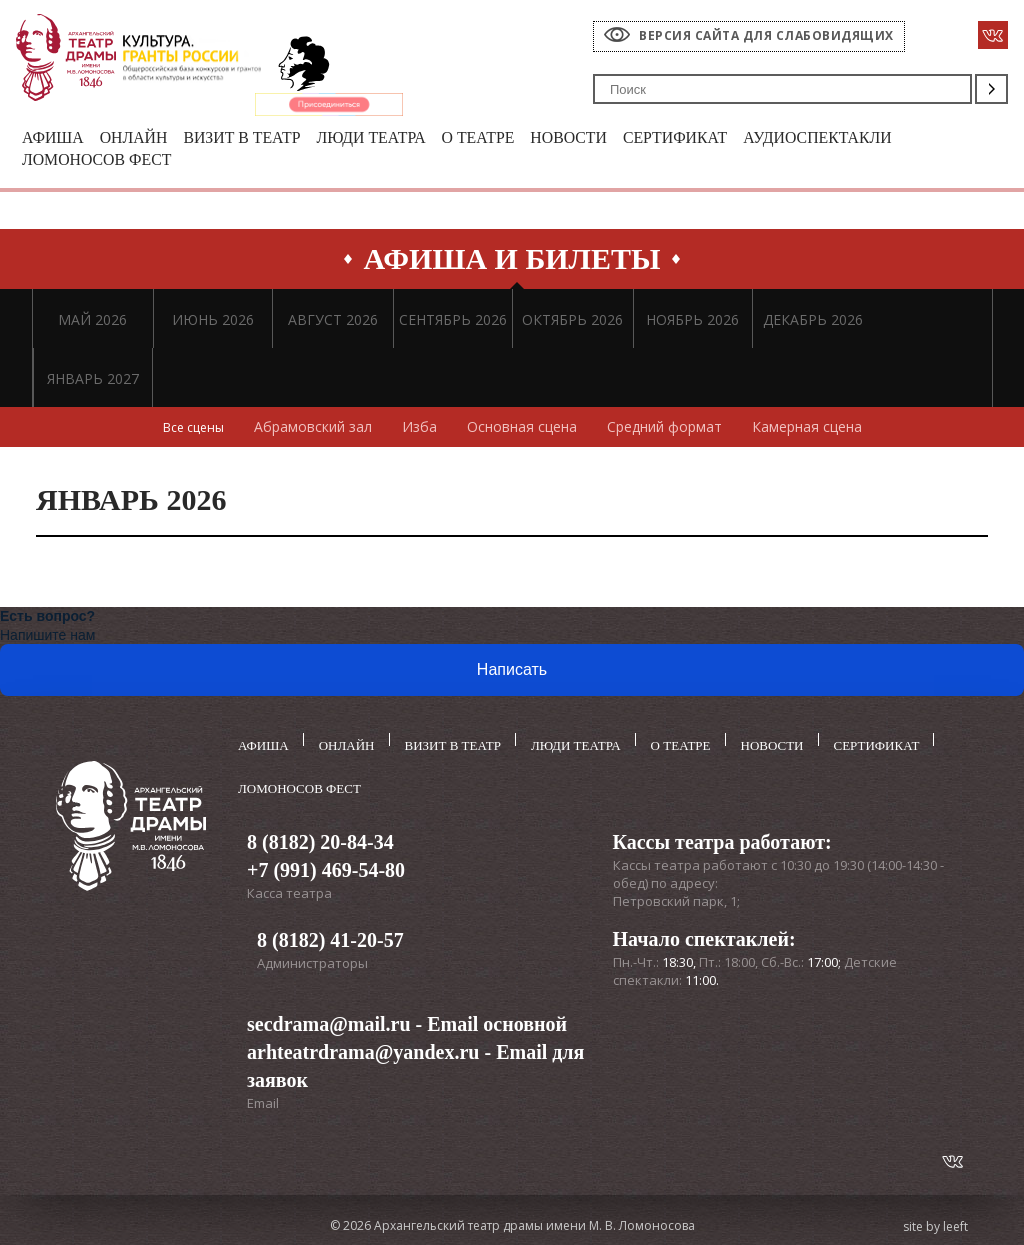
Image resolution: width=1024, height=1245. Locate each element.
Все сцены (193, 430)
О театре (508, 138)
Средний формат (668, 430)
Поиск (991, 89)
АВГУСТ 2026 (333, 323)
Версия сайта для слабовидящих (766, 35)
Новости (604, 138)
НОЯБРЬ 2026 (692, 323)
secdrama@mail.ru (329, 1020)
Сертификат (717, 138)
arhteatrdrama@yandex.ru (363, 1048)
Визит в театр (256, 138)
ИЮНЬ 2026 (213, 323)
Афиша (55, 138)
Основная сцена (526, 430)
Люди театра (393, 138)
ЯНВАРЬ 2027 (93, 382)
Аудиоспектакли (870, 138)
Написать (512, 673)
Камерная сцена (811, 430)
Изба (423, 430)
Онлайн (140, 138)
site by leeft (935, 1222)
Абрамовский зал (317, 430)
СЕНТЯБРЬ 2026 (453, 323)
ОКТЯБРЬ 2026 (572, 323)
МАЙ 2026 (92, 323)
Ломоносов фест (102, 162)
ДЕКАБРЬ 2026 (813, 323)
